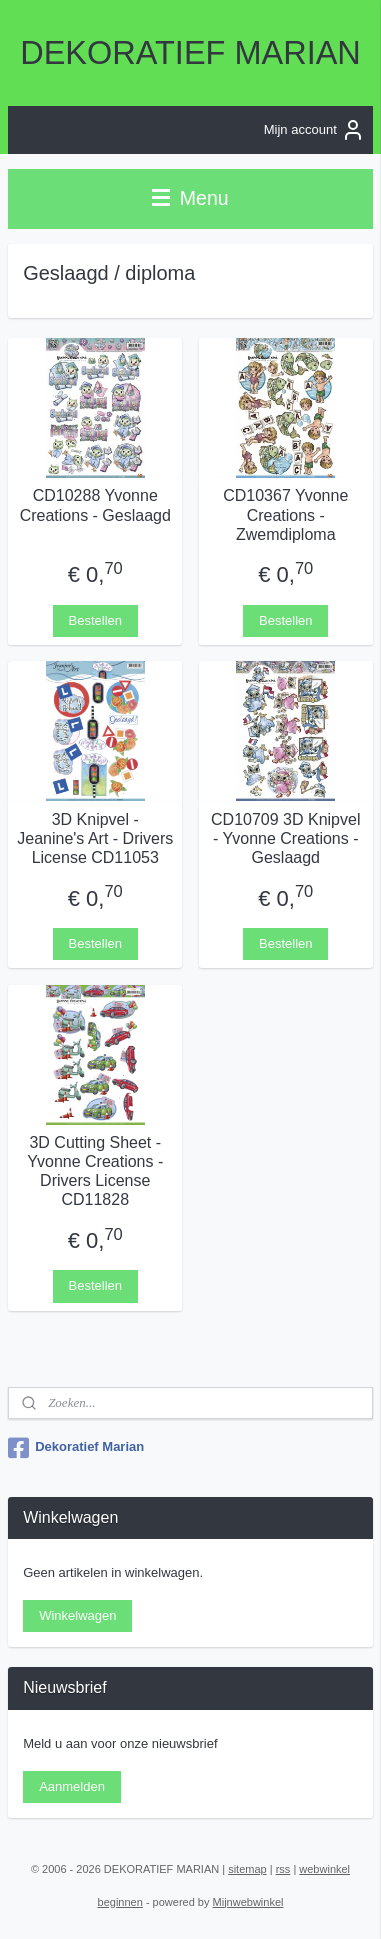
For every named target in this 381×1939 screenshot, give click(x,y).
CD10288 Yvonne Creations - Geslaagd (95, 505)
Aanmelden (72, 1786)
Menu (190, 198)
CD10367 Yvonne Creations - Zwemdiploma (285, 514)
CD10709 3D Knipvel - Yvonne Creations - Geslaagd (285, 837)
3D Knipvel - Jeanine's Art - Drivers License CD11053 (95, 837)
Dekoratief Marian (76, 1448)
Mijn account (314, 130)
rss (283, 1869)
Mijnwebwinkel (248, 1902)
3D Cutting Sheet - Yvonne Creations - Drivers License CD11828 (95, 1170)
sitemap (247, 1869)
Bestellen (95, 619)
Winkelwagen (77, 1615)
